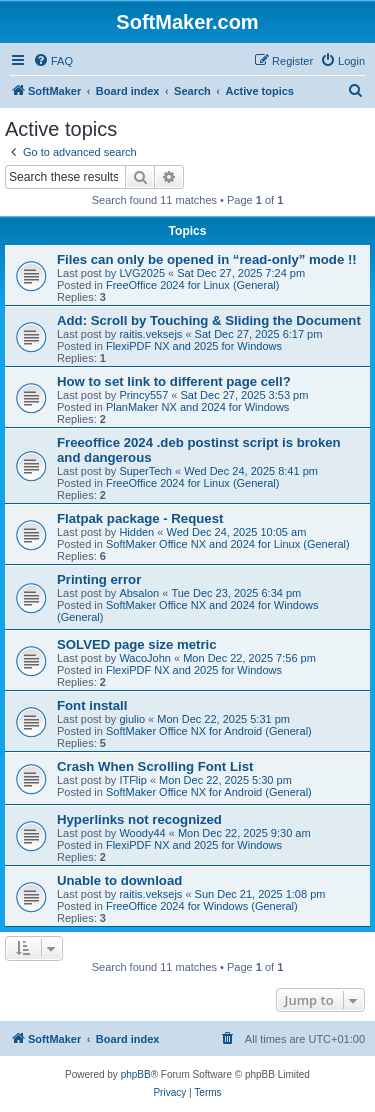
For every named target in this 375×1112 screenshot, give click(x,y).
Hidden (136, 532)
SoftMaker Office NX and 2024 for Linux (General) (228, 544)
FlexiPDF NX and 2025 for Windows (194, 346)
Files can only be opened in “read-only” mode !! (207, 259)
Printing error (99, 579)
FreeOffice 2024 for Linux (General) (192, 285)
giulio (132, 719)
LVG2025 (142, 273)
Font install (92, 705)
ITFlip (133, 780)
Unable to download (119, 880)
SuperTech (145, 471)
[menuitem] (53, 61)
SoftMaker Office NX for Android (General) (209, 731)
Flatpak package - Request (140, 518)
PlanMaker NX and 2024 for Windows (197, 407)
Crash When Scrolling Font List (155, 766)
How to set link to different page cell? (174, 381)
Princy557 (143, 395)
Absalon (139, 593)
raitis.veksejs (150, 334)
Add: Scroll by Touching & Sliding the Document (209, 320)
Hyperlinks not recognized (139, 819)
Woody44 (142, 833)
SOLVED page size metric (137, 644)
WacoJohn (145, 658)
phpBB (136, 1074)
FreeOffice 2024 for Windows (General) (202, 906)
